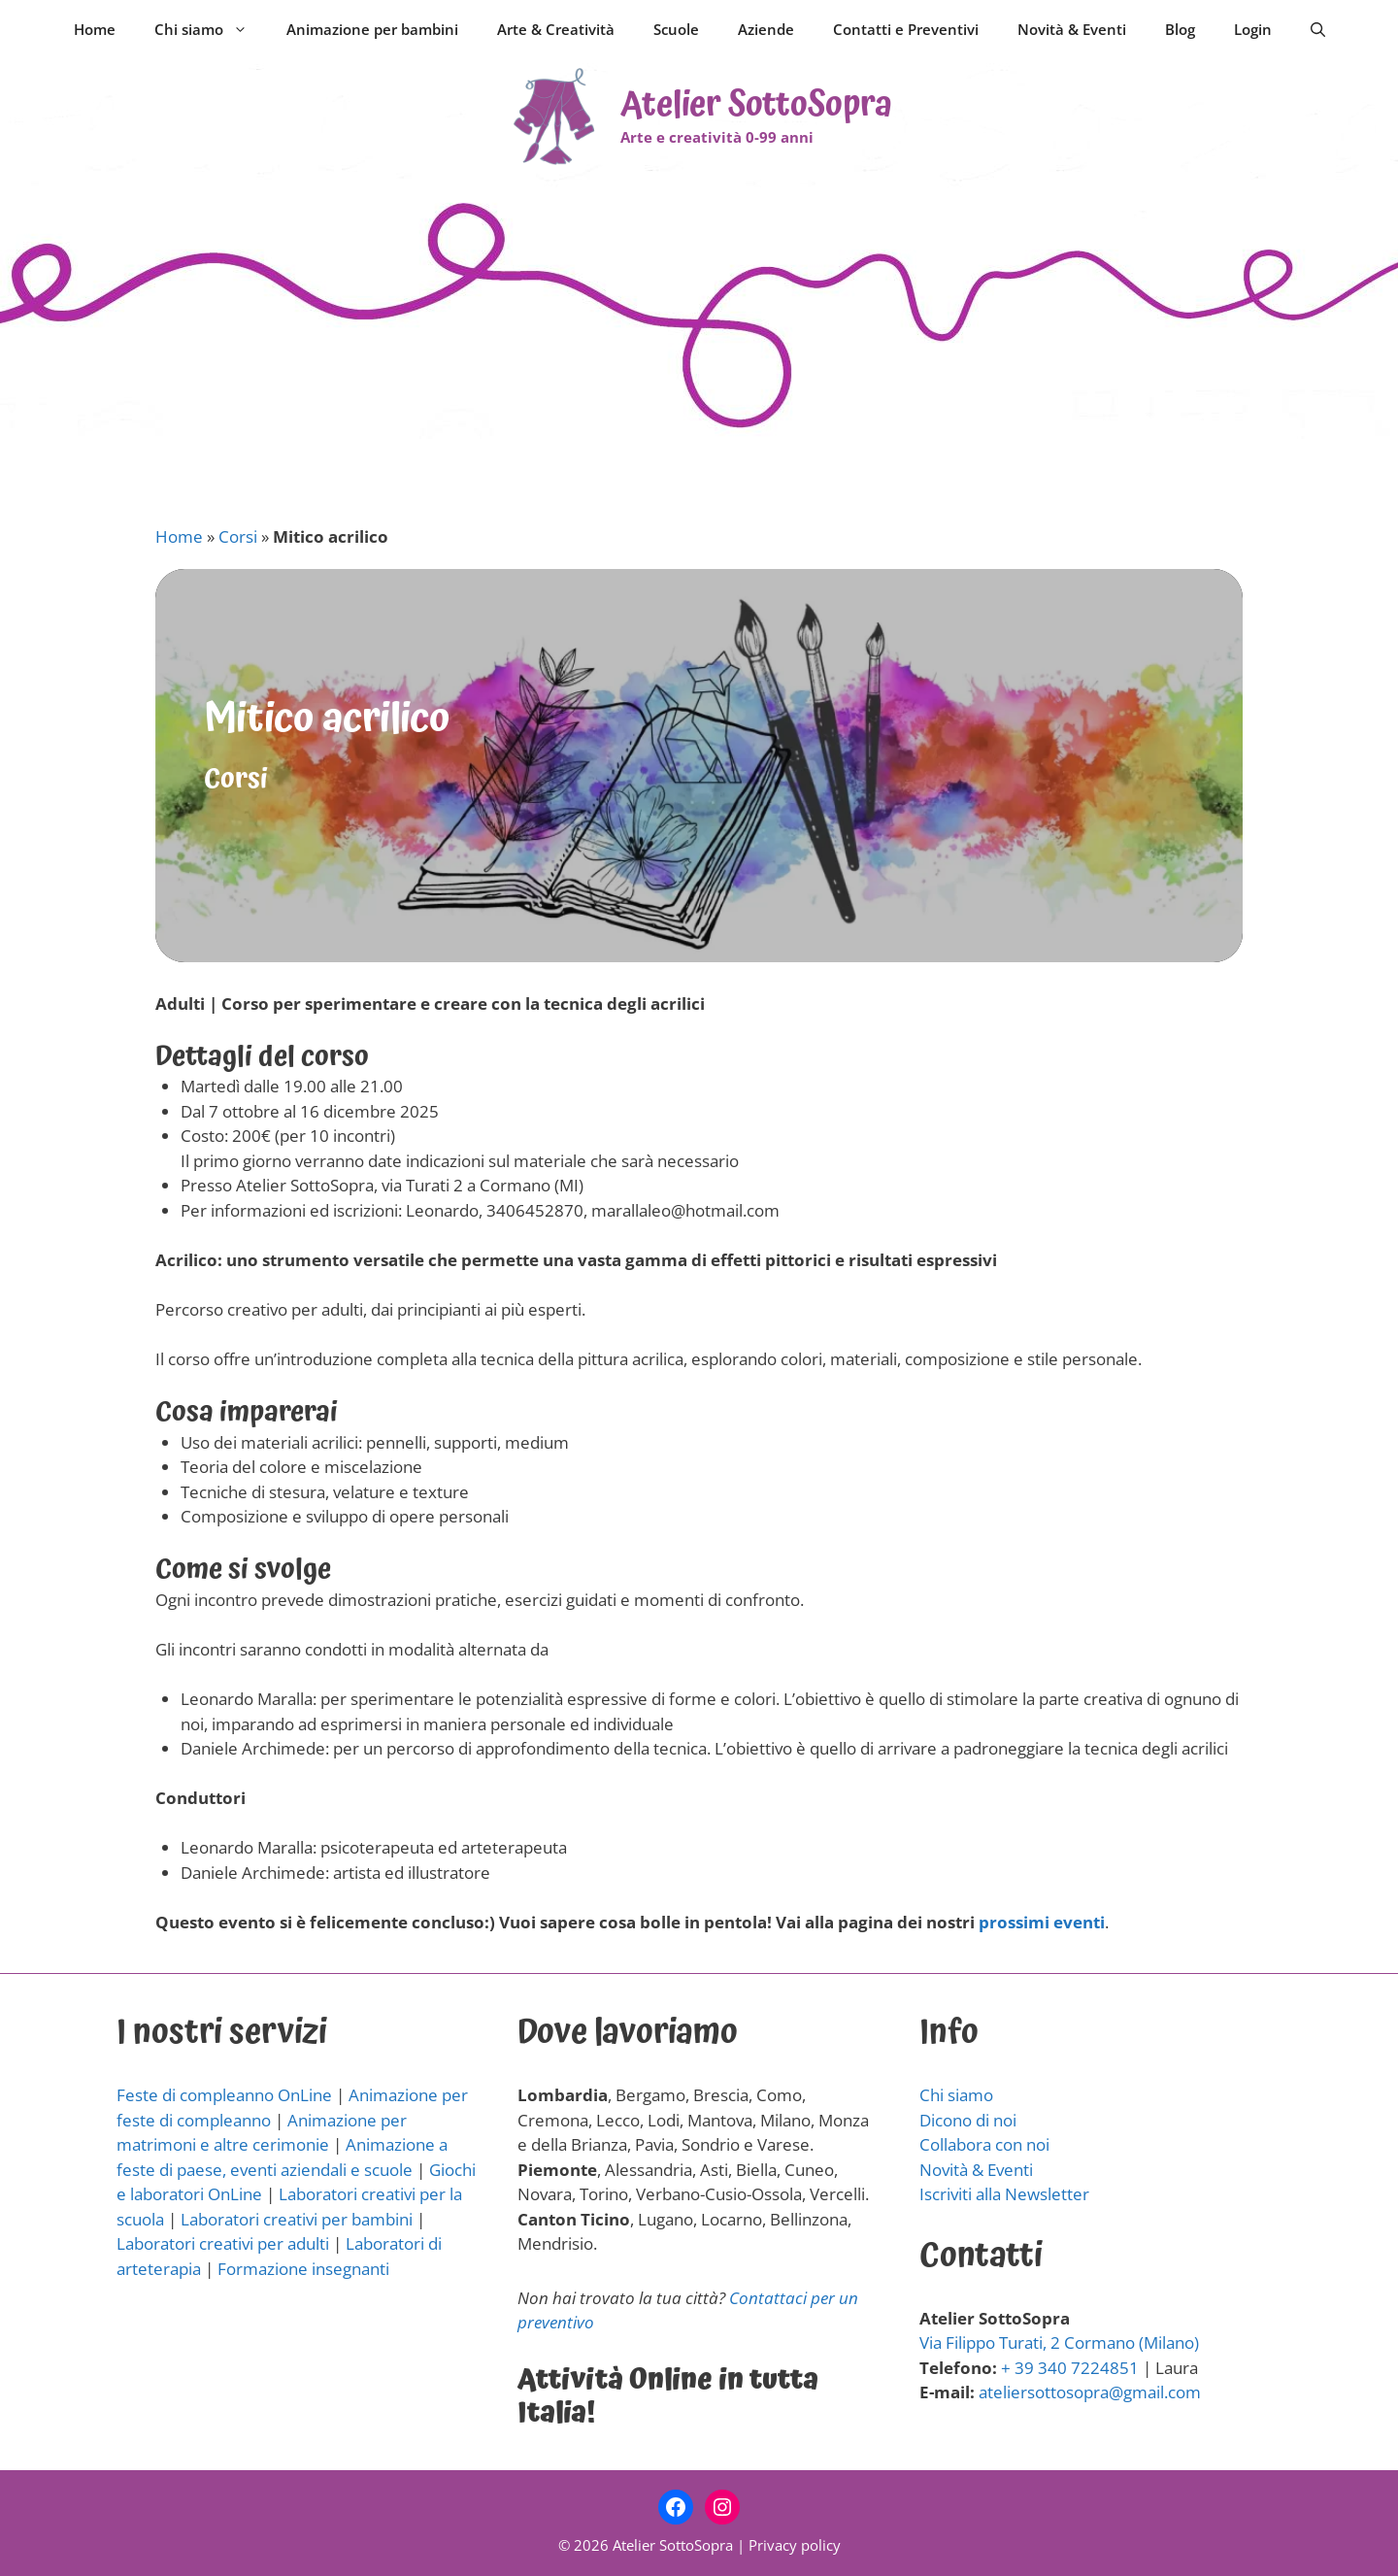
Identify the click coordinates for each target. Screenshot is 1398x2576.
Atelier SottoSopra (756, 105)
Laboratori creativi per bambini (297, 2219)
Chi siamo (210, 29)
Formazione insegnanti (303, 2269)
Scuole (676, 29)
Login (1253, 29)
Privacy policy (795, 2545)
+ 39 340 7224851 (1070, 2368)
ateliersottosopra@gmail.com (1090, 2392)
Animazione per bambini (372, 29)
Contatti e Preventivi (906, 29)
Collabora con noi (984, 2144)
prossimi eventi (1042, 1922)
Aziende (766, 29)
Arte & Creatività (556, 29)
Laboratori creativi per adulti (222, 2243)
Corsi (237, 536)
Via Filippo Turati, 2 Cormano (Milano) (1059, 2342)
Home (95, 29)
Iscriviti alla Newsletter (1004, 2194)
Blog (1180, 29)
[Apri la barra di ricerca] (1318, 29)
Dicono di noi (967, 2120)
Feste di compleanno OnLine (224, 2095)
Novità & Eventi (1071, 29)
